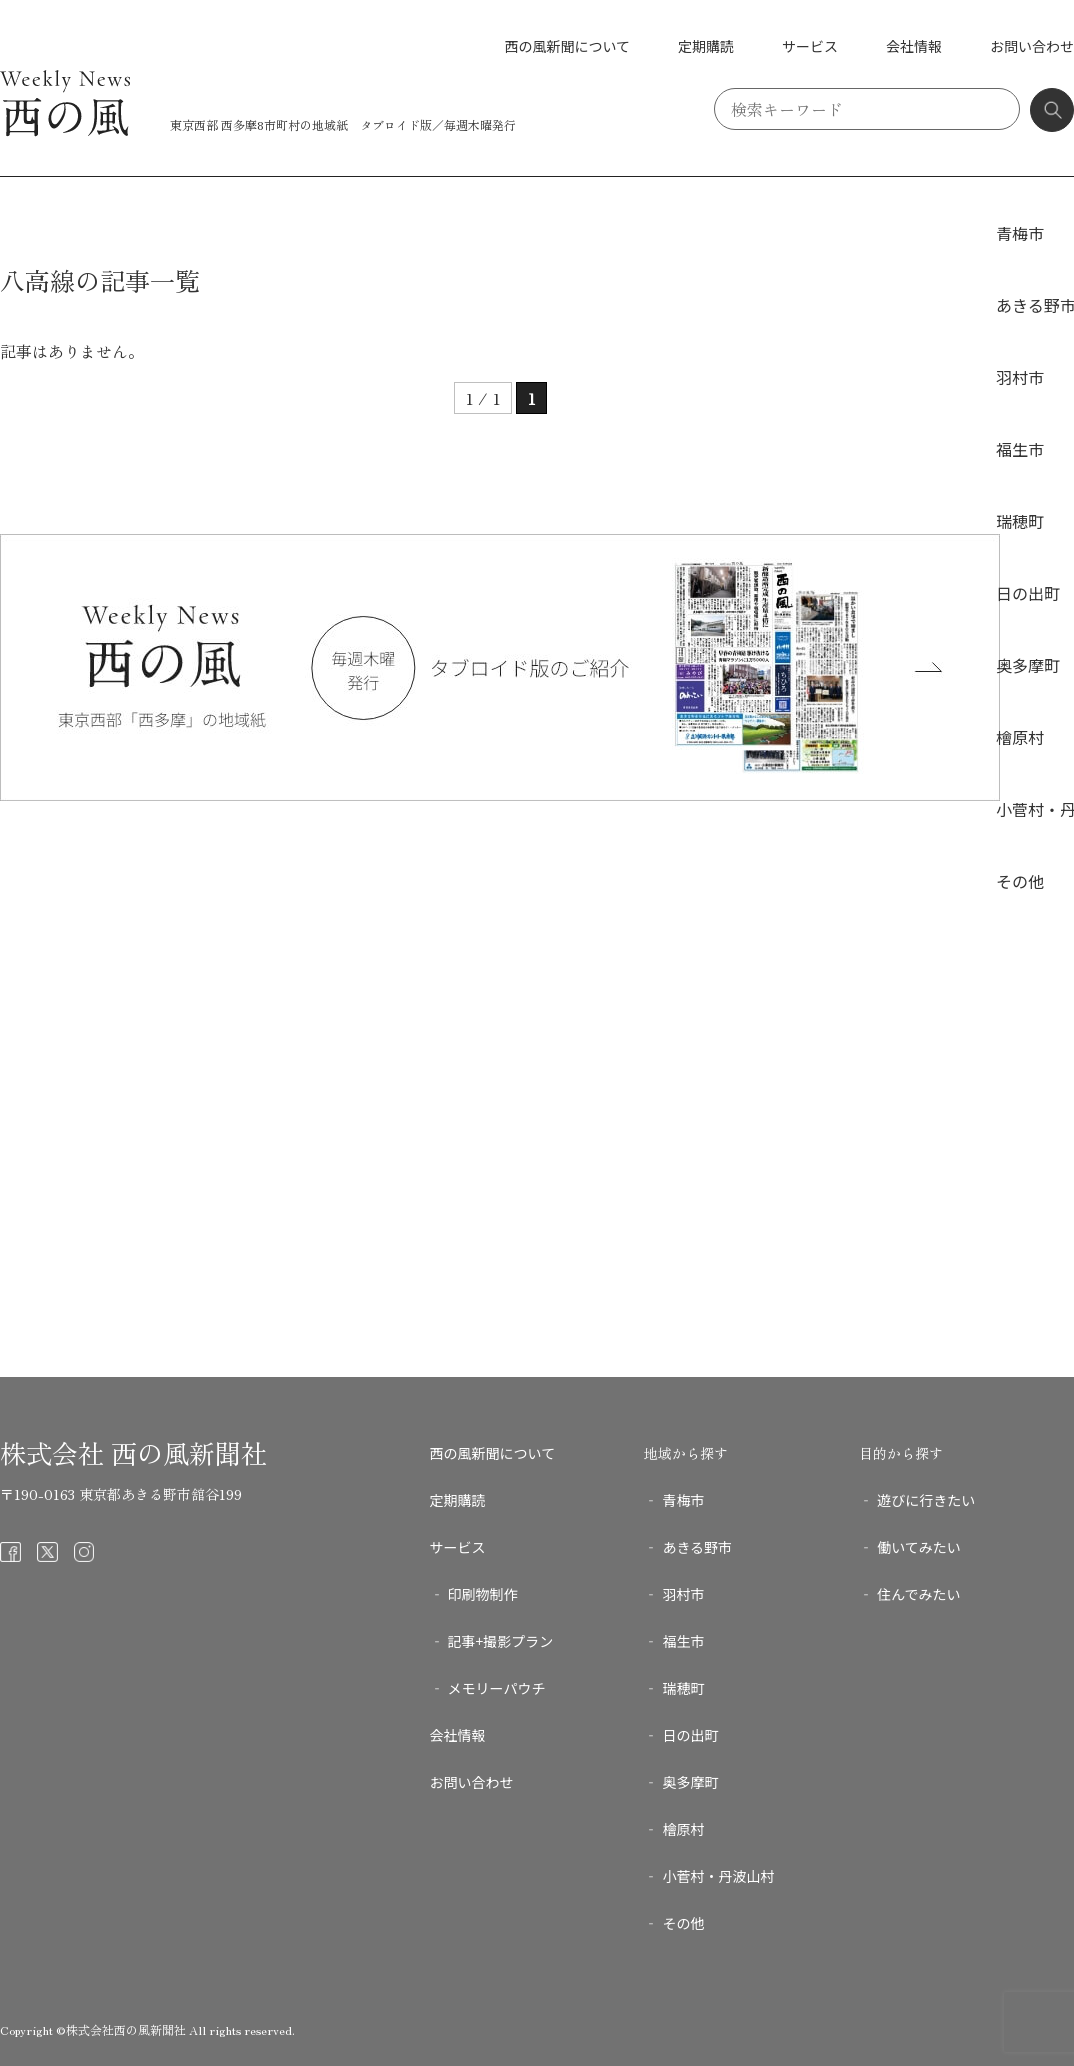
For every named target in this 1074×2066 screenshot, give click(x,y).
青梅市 (1020, 233)
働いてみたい (919, 1547)
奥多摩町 (1028, 665)
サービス (810, 46)
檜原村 (1020, 737)
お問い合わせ (1032, 46)
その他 (1020, 881)
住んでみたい (918, 1594)
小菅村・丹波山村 (718, 1876)
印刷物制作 (483, 1594)
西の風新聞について (567, 46)
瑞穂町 (1020, 521)
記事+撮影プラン (501, 1641)
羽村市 (1020, 377)
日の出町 (1028, 593)
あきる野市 (697, 1547)
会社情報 (914, 46)
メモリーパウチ (497, 1688)
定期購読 (706, 46)
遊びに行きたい (926, 1500)
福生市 (1020, 449)
